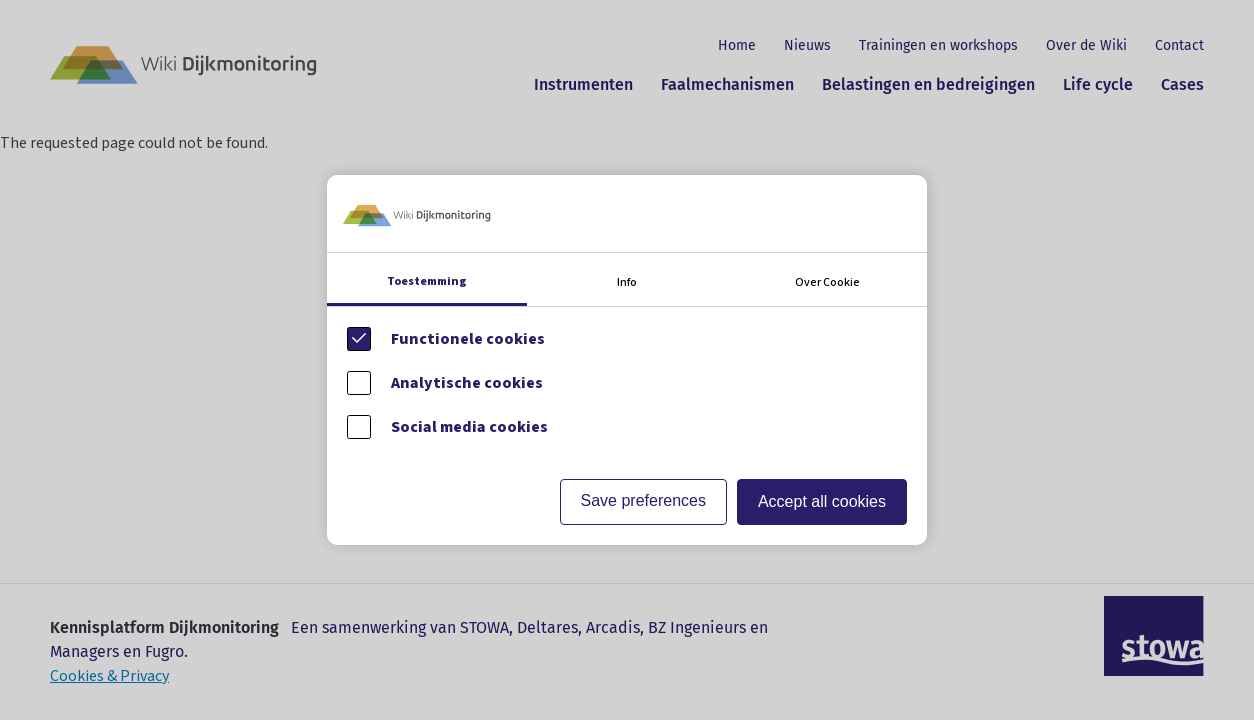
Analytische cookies (467, 383)
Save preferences (643, 500)
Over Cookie (827, 282)
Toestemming (427, 281)
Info (627, 282)
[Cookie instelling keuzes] (627, 359)
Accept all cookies (822, 501)
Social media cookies (469, 427)
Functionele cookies (468, 339)
